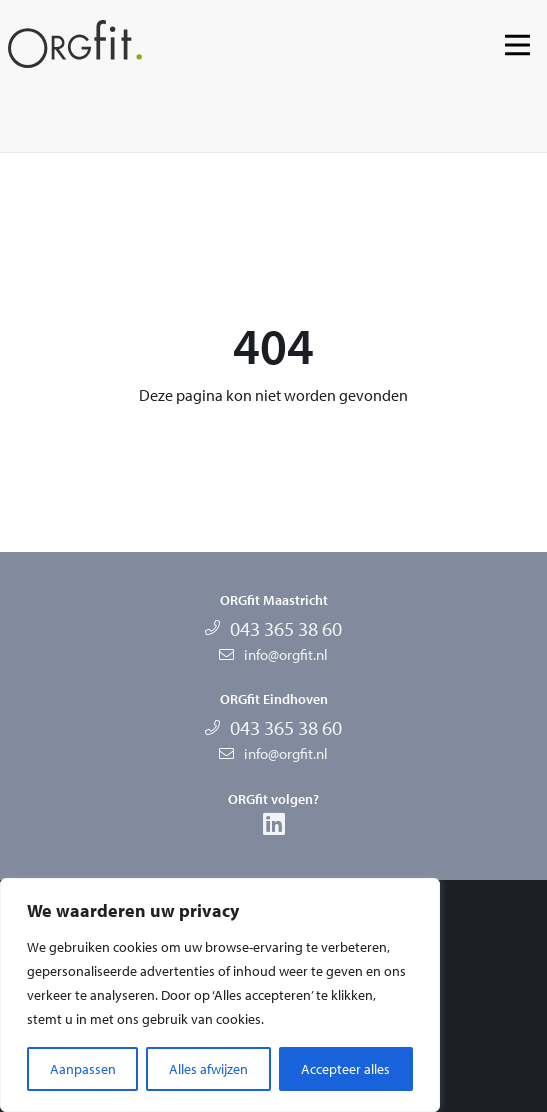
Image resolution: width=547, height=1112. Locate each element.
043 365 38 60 (286, 628)
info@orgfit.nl (286, 654)
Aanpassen (83, 1069)
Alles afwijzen (208, 1069)
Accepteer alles (345, 1069)
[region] (220, 995)
